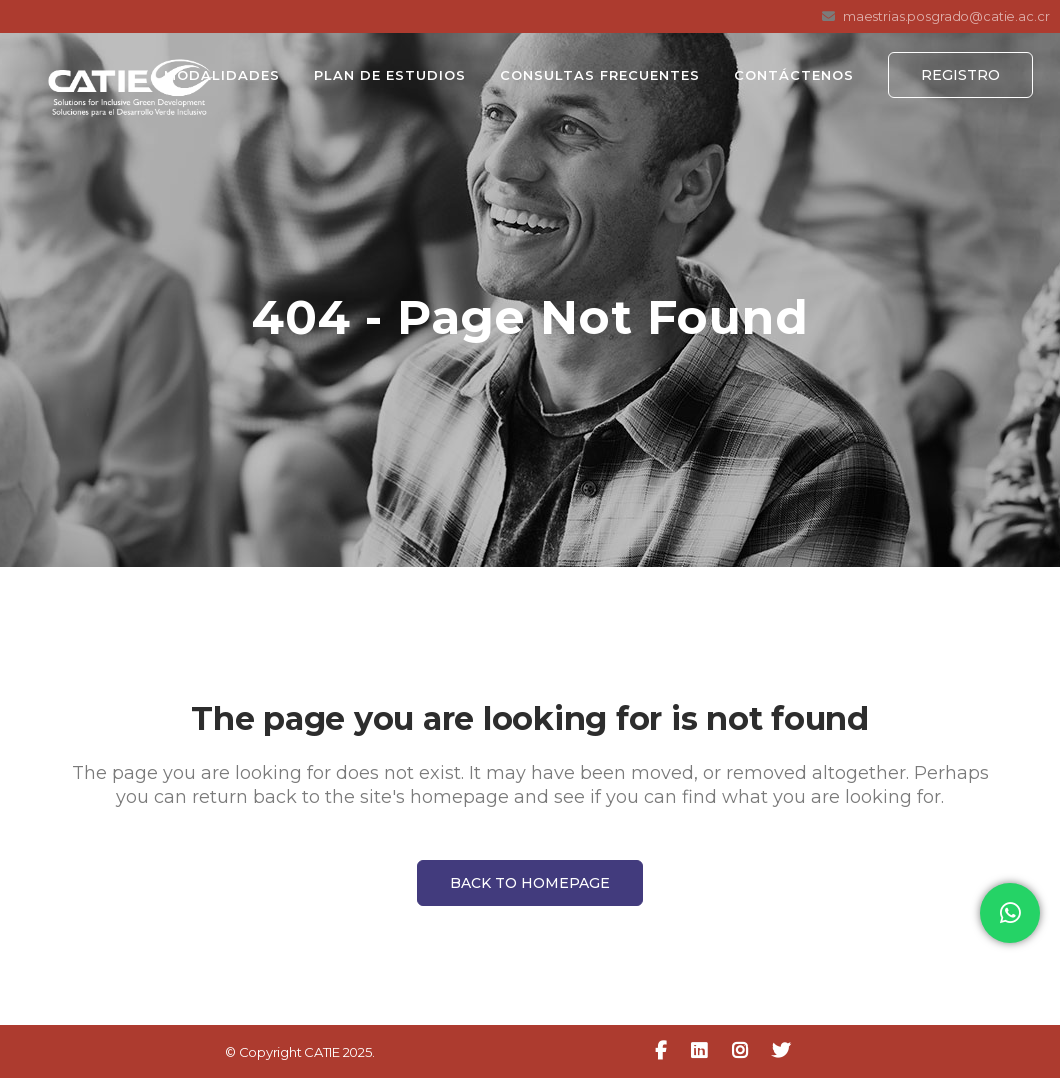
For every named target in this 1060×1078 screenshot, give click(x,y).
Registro (960, 75)
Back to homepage (530, 883)
